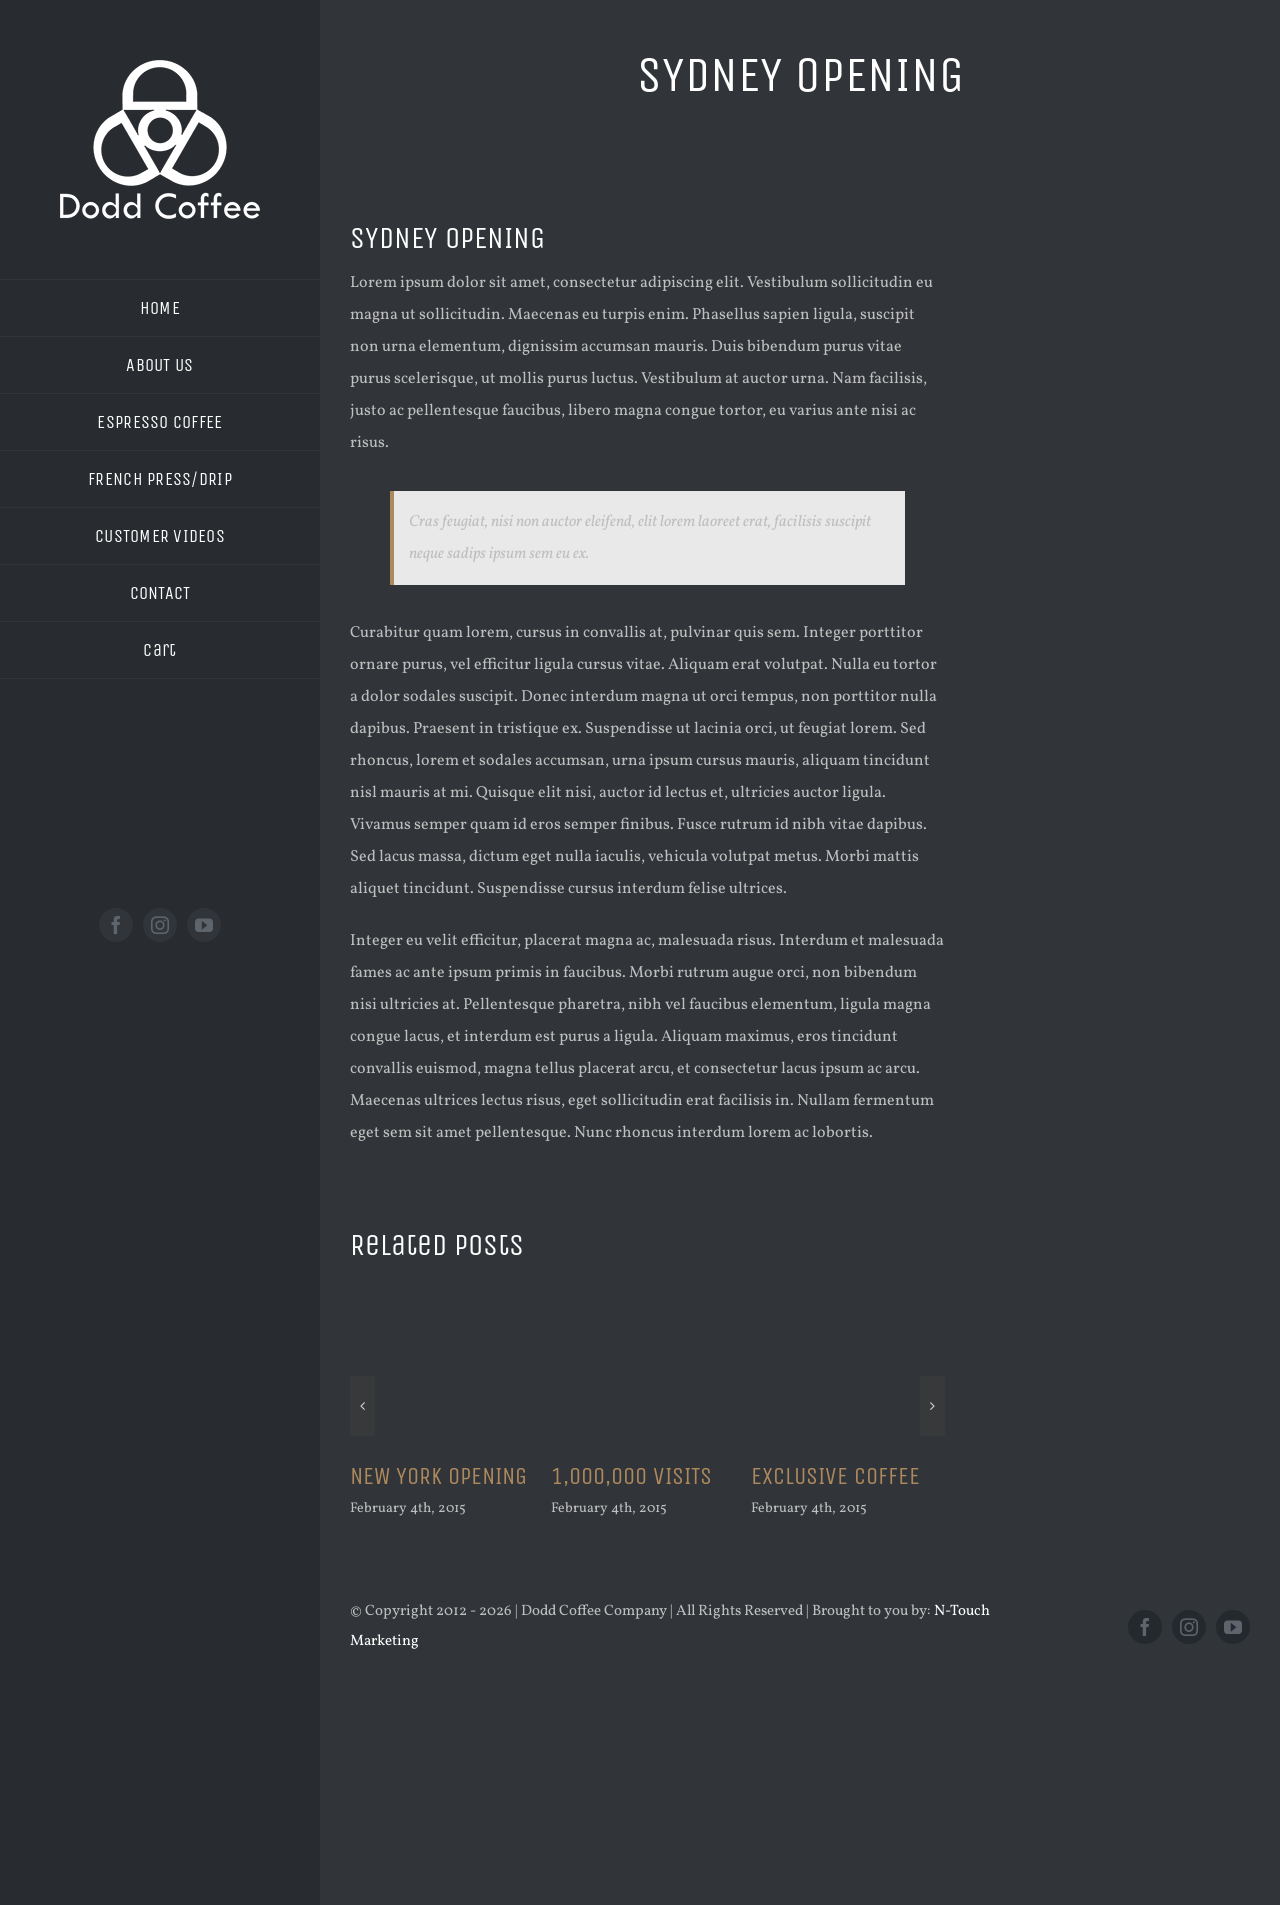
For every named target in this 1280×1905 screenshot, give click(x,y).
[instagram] (160, 925)
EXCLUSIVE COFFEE (835, 1476)
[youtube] (204, 925)
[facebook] (116, 925)
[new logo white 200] (160, 68)
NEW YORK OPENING (438, 1476)
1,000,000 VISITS (631, 1476)
